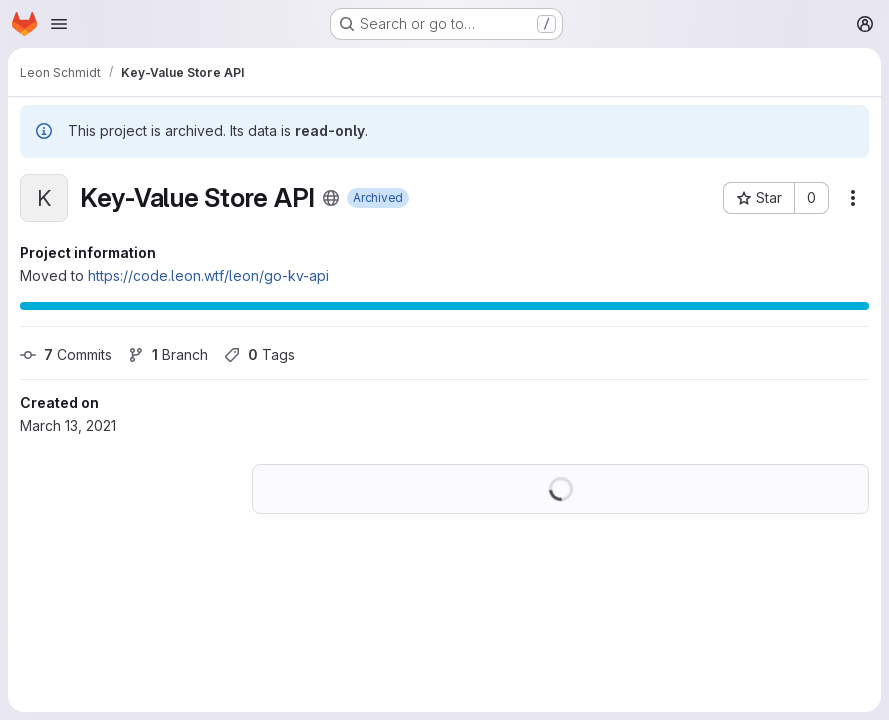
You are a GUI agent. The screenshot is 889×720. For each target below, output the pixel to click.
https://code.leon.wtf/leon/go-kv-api (208, 275)
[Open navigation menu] (59, 24)
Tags (259, 354)
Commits (66, 354)
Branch (168, 354)
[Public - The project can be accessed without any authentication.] (331, 198)
